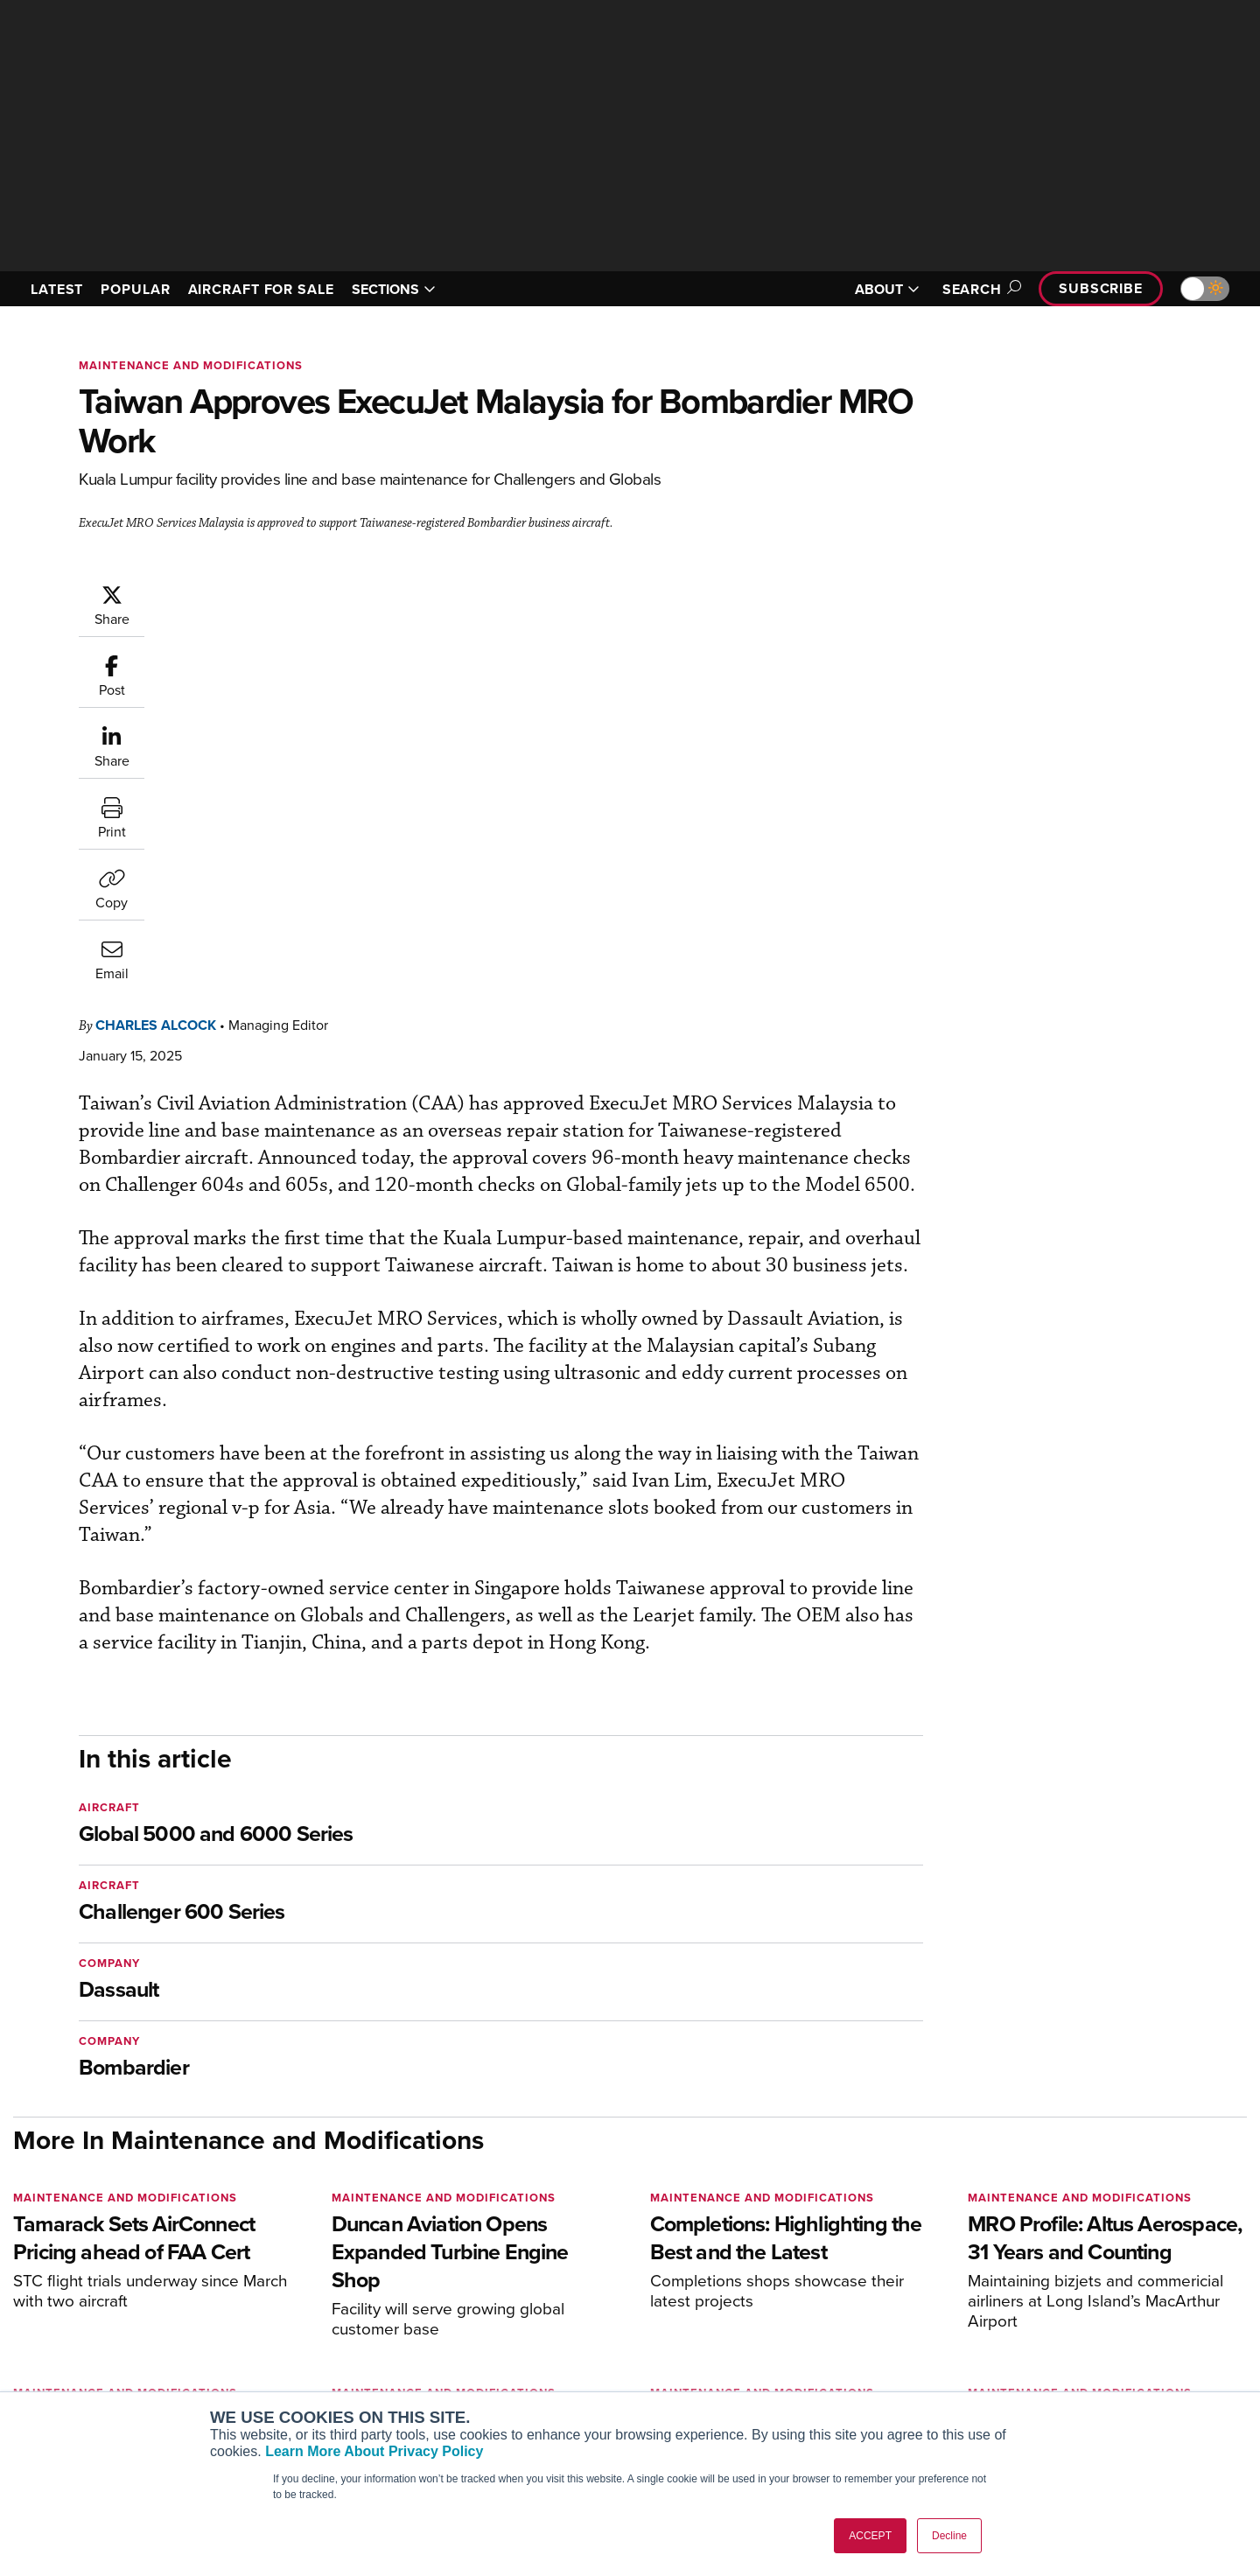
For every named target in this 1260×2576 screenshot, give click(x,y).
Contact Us (1058, 2369)
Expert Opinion (808, 2322)
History (1047, 2346)
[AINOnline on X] (87, 2272)
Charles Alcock (260, 592)
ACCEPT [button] (870, 2536)
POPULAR (135, 289)
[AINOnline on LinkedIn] (122, 2272)
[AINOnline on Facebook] (18, 2272)
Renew (526, 2346)
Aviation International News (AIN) (351, 2322)
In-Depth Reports (814, 2346)
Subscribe (1101, 288)
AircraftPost (290, 2346)
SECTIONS (394, 289)
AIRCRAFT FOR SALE (261, 289)
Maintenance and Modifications (191, 365)
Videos (786, 2369)
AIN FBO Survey (301, 2299)
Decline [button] (949, 2536)
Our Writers (1060, 2322)
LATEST (57, 289)
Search (979, 289)
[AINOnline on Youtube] (52, 2272)
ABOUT (887, 289)
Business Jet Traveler (317, 2369)
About (1044, 2299)
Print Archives (806, 2299)
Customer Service (556, 2322)
